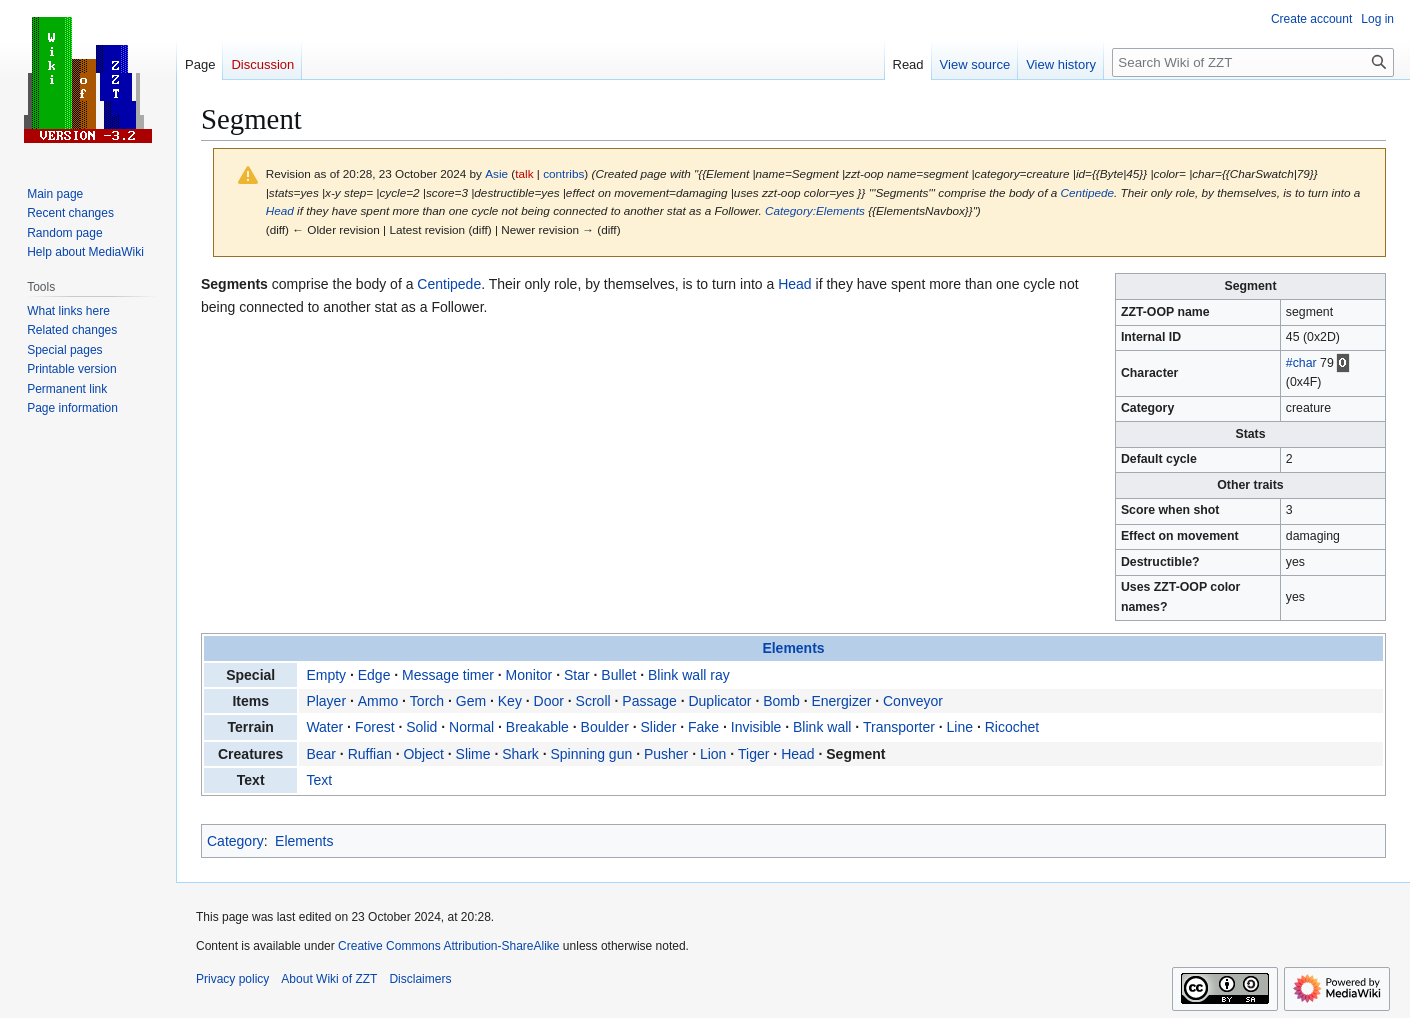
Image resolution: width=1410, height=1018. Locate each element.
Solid (421, 727)
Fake (703, 727)
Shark (520, 754)
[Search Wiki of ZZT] (1253, 62)
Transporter (899, 727)
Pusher (666, 754)
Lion (713, 754)
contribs (563, 173)
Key (510, 701)
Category (235, 841)
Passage (649, 701)
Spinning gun (591, 754)
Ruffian (370, 754)
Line (960, 727)
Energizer (841, 701)
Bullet (618, 675)
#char (1301, 363)
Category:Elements (815, 210)
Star (577, 675)
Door (549, 701)
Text (319, 780)
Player (326, 701)
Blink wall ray (689, 675)
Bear (321, 754)
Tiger (753, 754)
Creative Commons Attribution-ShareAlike (448, 946)
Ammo (378, 701)
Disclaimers (420, 979)
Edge (374, 675)
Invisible (756, 727)
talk (524, 173)
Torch (427, 701)
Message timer (448, 675)
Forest (375, 727)
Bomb (781, 701)
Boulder (605, 727)
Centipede (1088, 192)
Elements (793, 648)
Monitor (529, 675)
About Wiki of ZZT (329, 979)
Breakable (537, 727)
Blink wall (822, 727)
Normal (471, 727)
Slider (659, 727)
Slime (473, 754)
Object (423, 754)
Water (324, 727)
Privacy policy (232, 979)
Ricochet (1012, 727)
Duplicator (719, 701)
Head (280, 210)
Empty (326, 675)
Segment (855, 754)
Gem (471, 701)
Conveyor (913, 701)
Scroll (593, 701)
